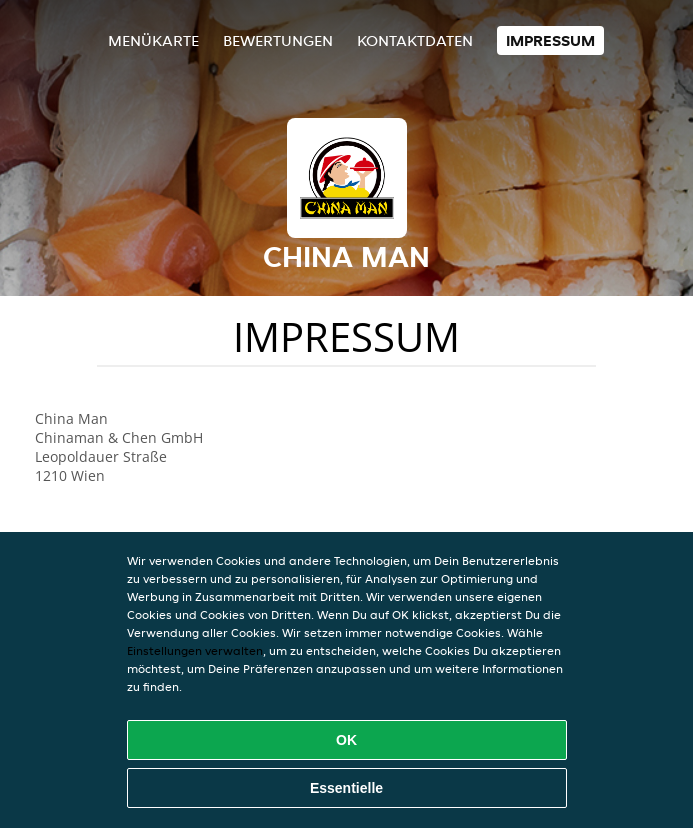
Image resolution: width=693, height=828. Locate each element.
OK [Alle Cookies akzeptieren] (346, 740)
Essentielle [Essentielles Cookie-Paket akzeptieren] (346, 788)
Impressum (550, 40)
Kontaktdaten (415, 40)
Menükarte (153, 40)
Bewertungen (278, 40)
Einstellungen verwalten (195, 650)
